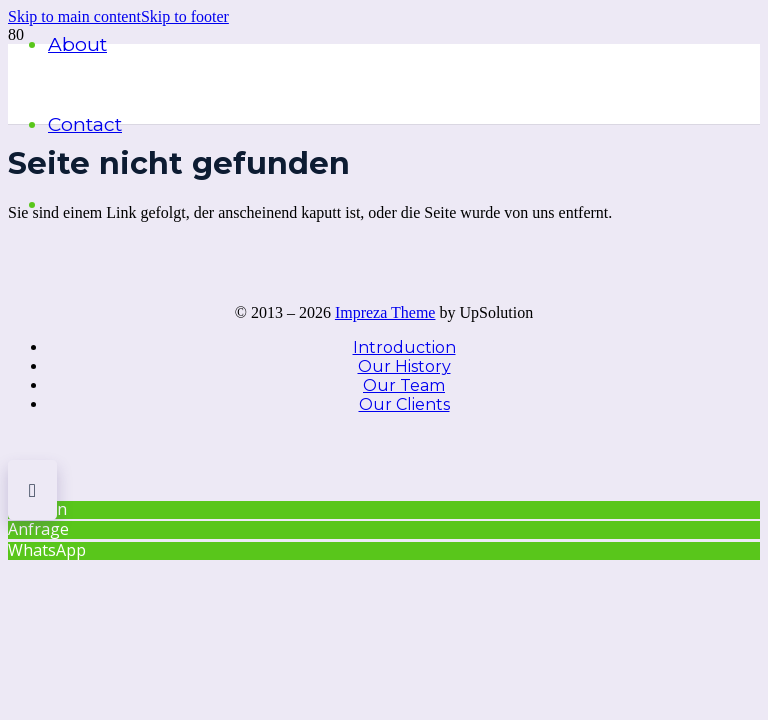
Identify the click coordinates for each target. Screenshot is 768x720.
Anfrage (38, 529)
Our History (404, 366)
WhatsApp (47, 550)
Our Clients (404, 404)
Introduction (404, 347)
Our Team (404, 385)
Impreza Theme (385, 312)
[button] (185, 16)
